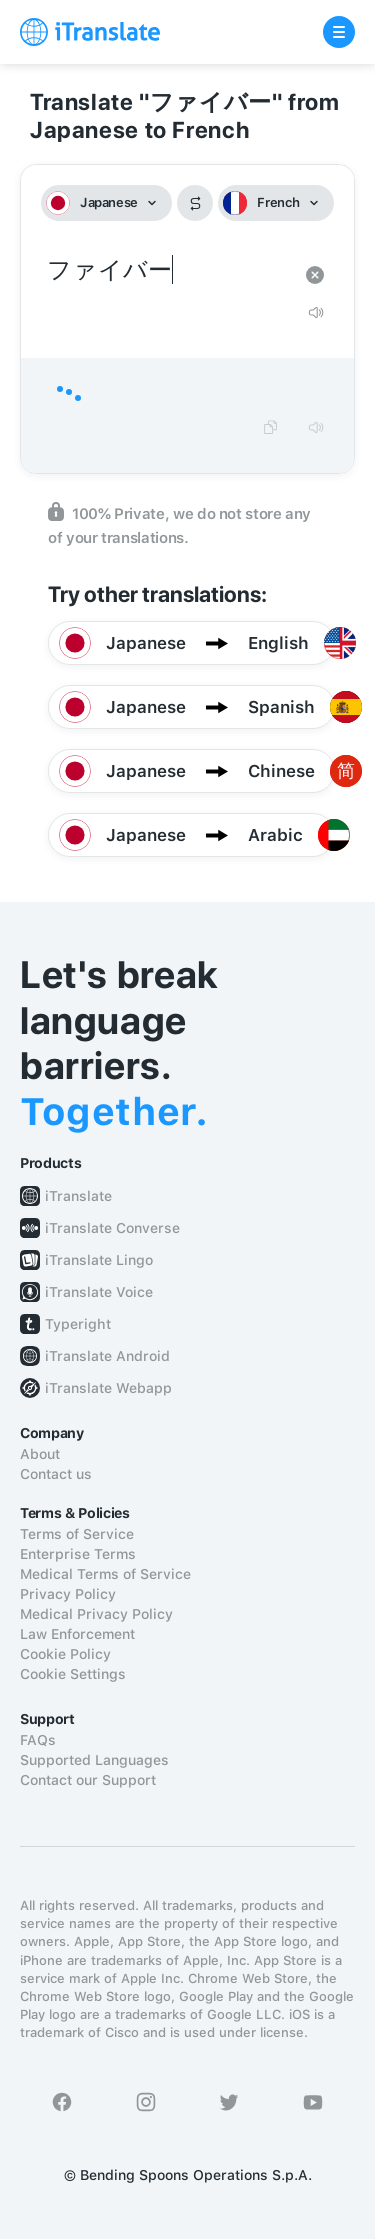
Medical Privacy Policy (96, 1614)
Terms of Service (77, 1534)
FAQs (38, 1740)
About (40, 1454)
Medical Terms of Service (105, 1574)
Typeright (78, 1324)
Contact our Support (88, 1780)
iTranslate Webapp (108, 1388)
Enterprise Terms (78, 1554)
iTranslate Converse (112, 1228)
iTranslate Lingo (99, 1260)
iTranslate (78, 1196)
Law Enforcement (77, 1634)
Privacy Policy (68, 1594)
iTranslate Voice (99, 1292)
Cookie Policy (65, 1654)
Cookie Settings (73, 1674)
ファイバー (167, 270)
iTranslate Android (107, 1356)
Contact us (56, 1474)
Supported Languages (94, 1760)
